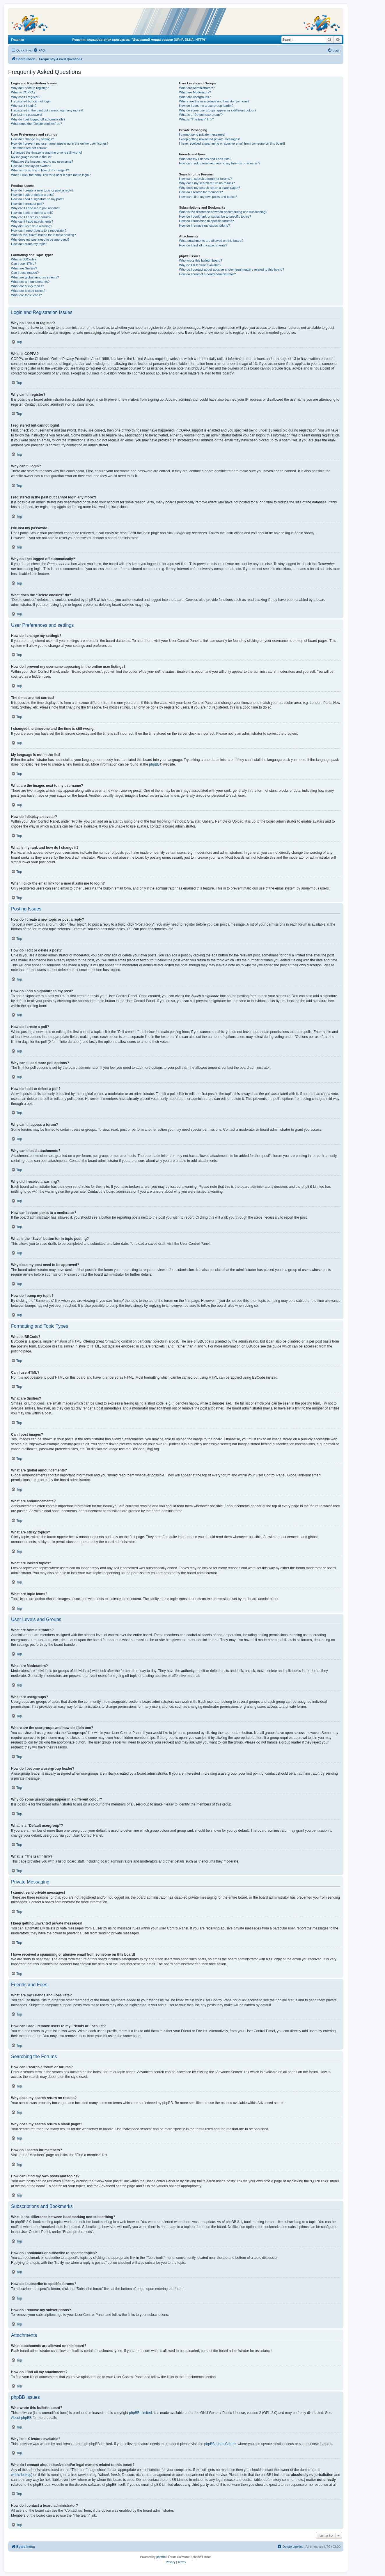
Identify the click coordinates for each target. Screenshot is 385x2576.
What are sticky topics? (27, 286)
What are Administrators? (197, 88)
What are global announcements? (35, 277)
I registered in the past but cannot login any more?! (47, 110)
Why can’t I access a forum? (31, 217)
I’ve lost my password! (26, 114)
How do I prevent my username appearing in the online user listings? (59, 143)
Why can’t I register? (25, 97)
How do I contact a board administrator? (207, 274)
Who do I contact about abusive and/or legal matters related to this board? (231, 269)
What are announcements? (30, 281)
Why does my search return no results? (207, 183)
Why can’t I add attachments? (32, 221)
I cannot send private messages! (202, 134)
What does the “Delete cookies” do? (36, 123)
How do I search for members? (201, 192)
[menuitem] (39, 50)
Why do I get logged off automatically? (38, 119)
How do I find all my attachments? (203, 245)
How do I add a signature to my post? (37, 199)
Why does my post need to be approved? (40, 239)
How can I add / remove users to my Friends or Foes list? (219, 163)
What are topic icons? (26, 295)
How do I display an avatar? (31, 166)
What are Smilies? (24, 268)
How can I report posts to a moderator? (39, 230)
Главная (17, 39)
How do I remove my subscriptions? (204, 225)
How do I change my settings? (32, 139)
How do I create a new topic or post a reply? (42, 190)
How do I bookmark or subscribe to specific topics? (215, 216)
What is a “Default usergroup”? (201, 114)
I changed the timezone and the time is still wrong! (46, 152)
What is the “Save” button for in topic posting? (43, 235)
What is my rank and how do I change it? (40, 170)
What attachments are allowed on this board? (211, 240)
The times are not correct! (29, 148)
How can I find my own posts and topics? (208, 196)
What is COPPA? (23, 92)
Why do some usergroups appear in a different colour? (217, 110)
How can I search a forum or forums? (205, 178)
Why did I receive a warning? (31, 226)
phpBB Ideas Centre (220, 2444)
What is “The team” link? (196, 119)
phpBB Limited (140, 2413)
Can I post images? (25, 272)
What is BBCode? (23, 259)
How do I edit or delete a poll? (32, 212)
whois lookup (21, 2475)
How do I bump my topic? (29, 244)
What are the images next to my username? (42, 161)
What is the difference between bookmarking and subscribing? (223, 212)
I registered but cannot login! (31, 101)
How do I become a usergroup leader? (206, 105)
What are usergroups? (195, 97)
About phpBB (21, 2418)
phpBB (154, 764)
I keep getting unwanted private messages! (209, 139)
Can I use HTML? (23, 263)
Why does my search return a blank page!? (209, 187)
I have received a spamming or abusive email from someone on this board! (232, 143)
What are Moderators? (195, 92)
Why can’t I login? (23, 105)
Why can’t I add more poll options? (35, 208)
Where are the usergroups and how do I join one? (214, 101)
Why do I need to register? (30, 88)
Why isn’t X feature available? (200, 265)
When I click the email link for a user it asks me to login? (51, 175)
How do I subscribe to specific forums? (206, 221)
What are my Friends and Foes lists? (205, 159)
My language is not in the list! (31, 157)
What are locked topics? (28, 290)
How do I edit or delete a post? (32, 194)
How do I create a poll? (27, 203)
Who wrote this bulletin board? (200, 260)
